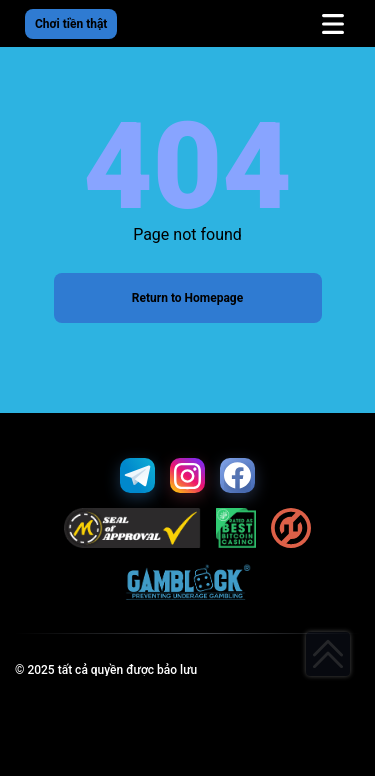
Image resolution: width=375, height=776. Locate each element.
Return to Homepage (187, 298)
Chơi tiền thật (71, 24)
